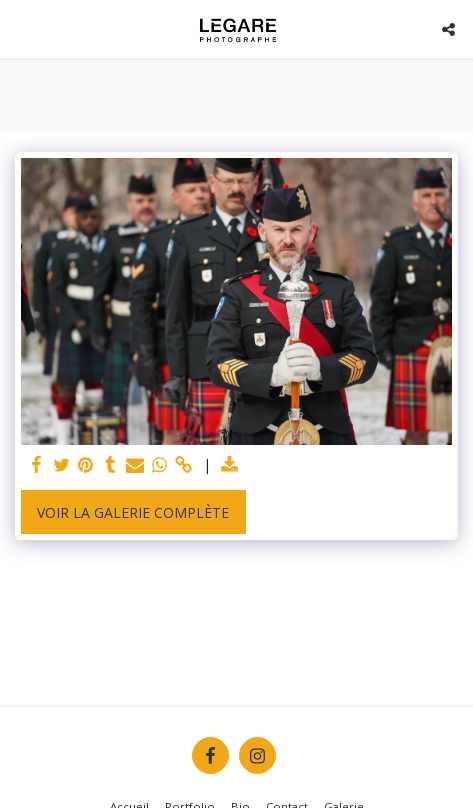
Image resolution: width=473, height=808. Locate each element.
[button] (22, 28)
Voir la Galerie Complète (133, 512)
